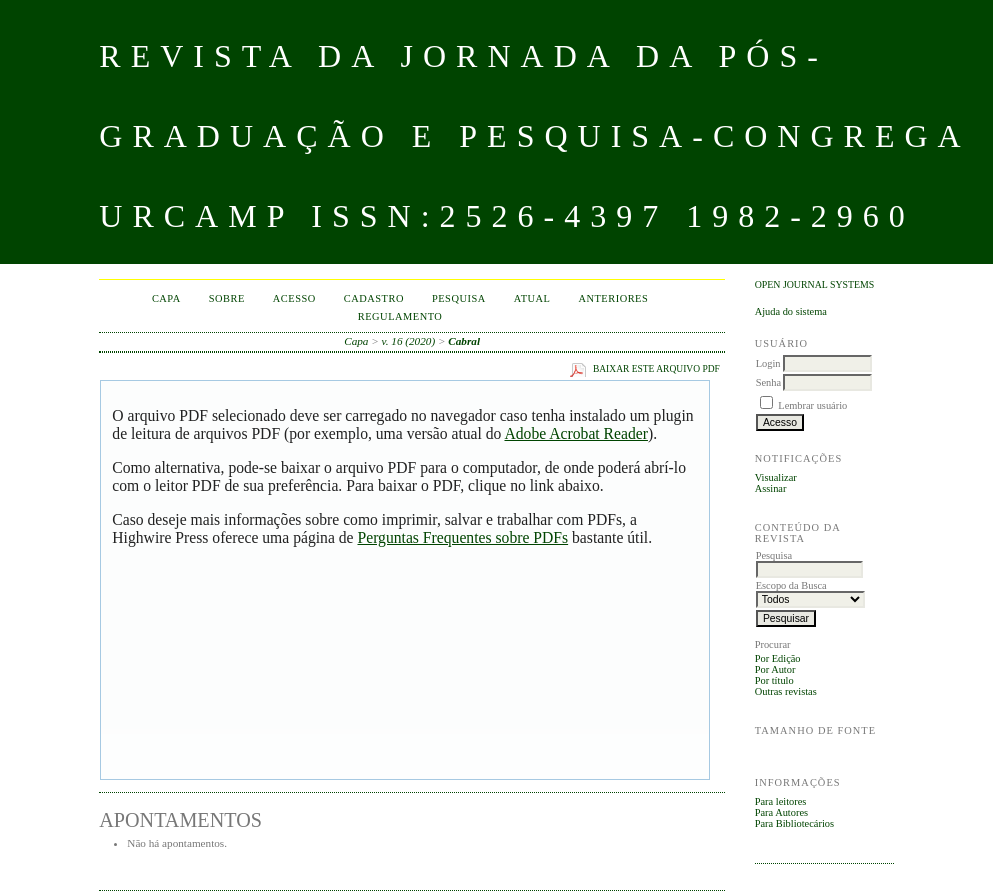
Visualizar (776, 477)
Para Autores (781, 812)
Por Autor (775, 669)
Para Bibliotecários (794, 823)
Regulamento (400, 316)
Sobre (227, 298)
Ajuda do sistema (791, 311)
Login (768, 363)
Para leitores (781, 801)
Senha (768, 382)
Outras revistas (786, 691)
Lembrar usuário (812, 405)
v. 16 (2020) (409, 341)
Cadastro (374, 298)
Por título (774, 680)
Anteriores (613, 298)
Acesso (294, 298)
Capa (166, 298)
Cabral (464, 341)
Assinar (771, 488)
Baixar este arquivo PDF (656, 369)
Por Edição (778, 658)
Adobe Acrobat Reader (575, 433)
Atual (532, 298)
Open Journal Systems (815, 284)
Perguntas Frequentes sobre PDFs (462, 537)
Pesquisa (459, 298)
